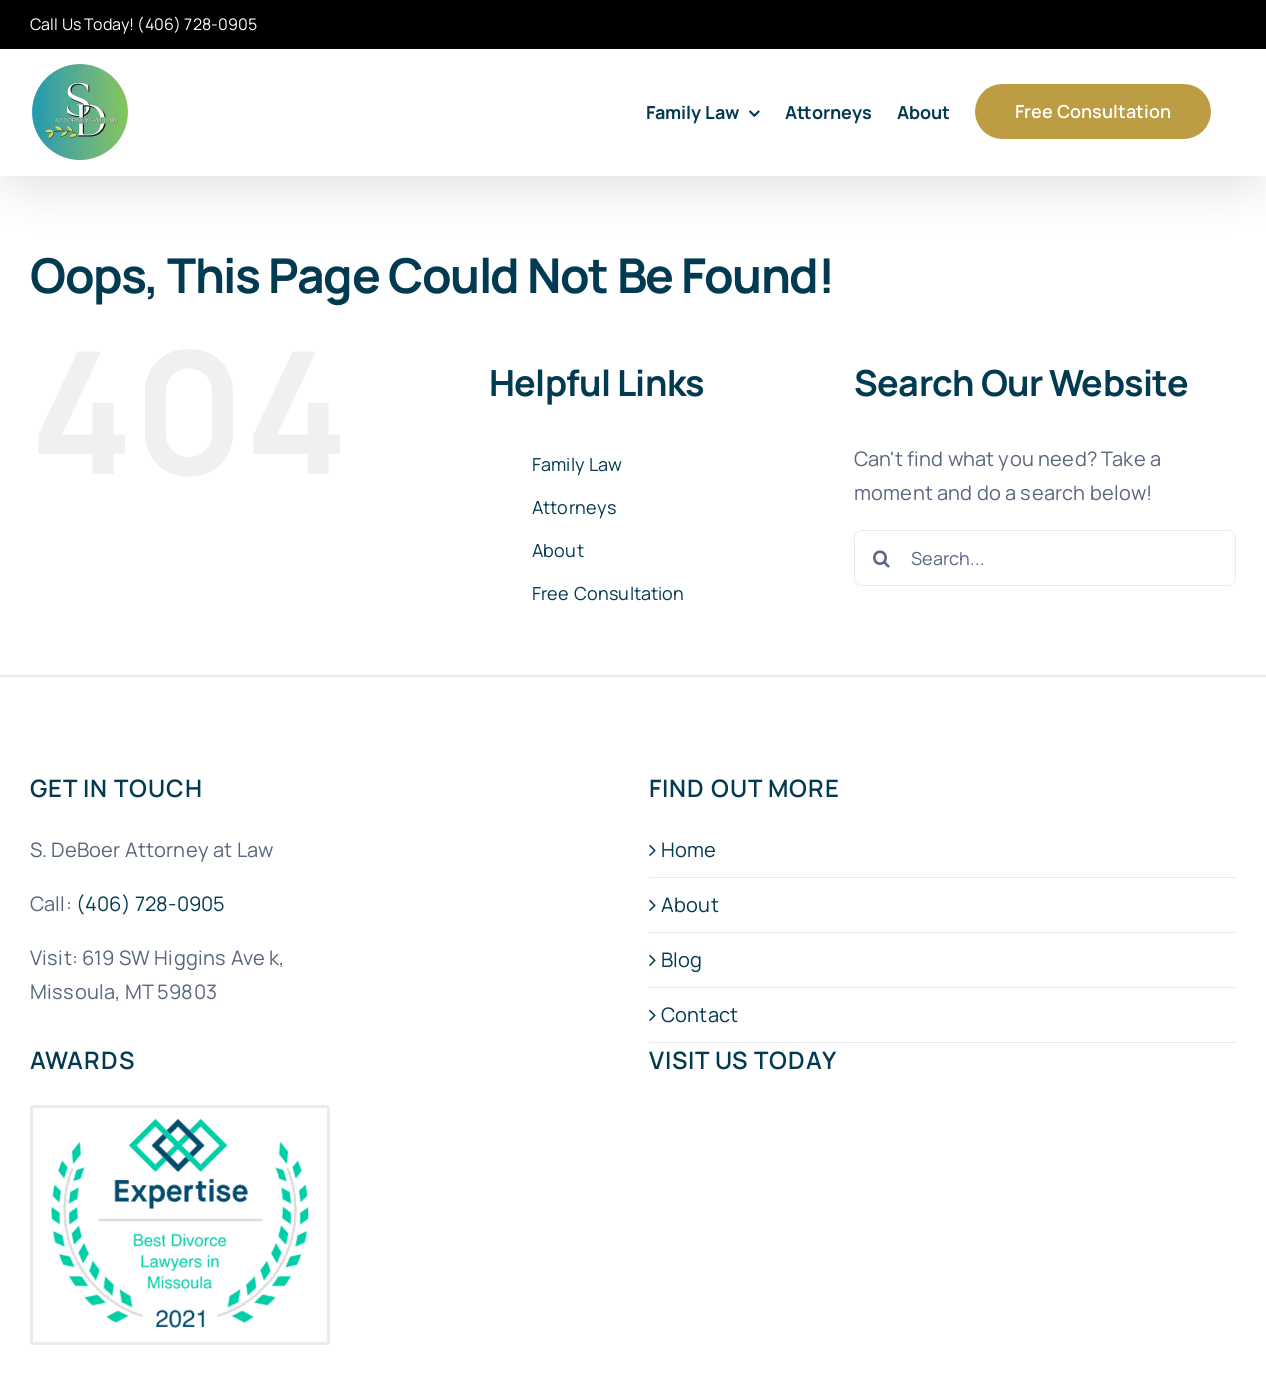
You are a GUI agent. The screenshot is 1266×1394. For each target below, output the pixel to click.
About (558, 550)
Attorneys (574, 507)
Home (689, 849)
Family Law (577, 464)
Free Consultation (608, 593)
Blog (682, 959)
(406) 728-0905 (197, 24)
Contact (699, 1014)
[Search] (882, 558)
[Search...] (1045, 558)
